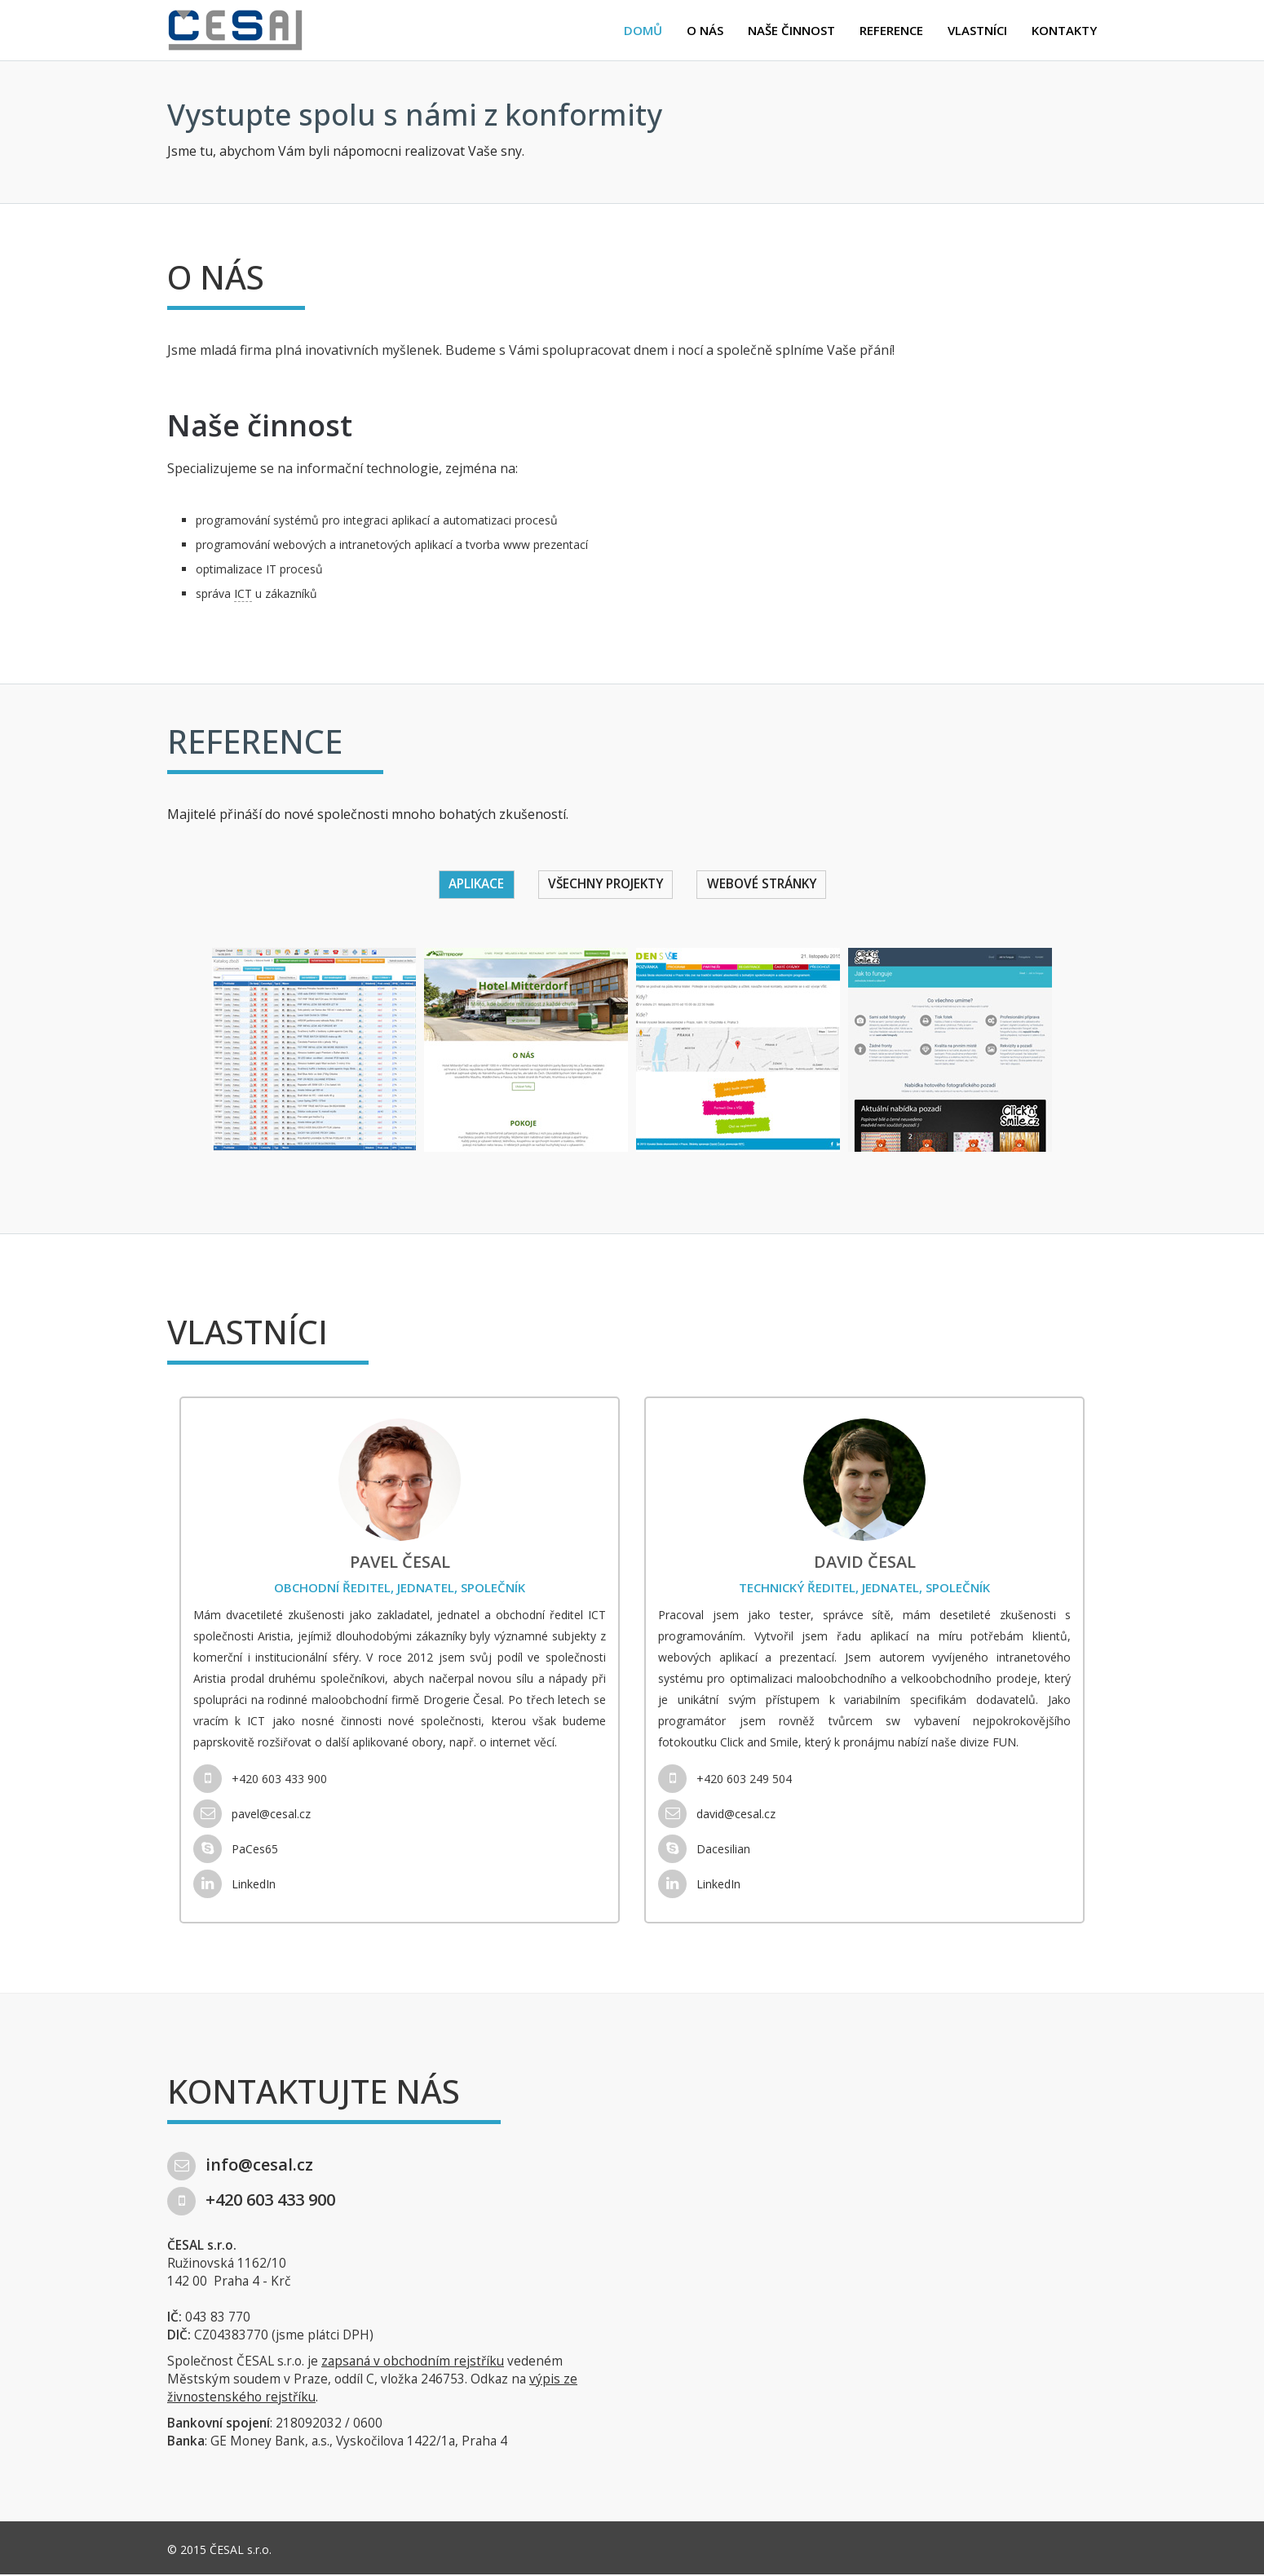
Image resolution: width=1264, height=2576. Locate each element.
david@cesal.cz (717, 1815)
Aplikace (467, 885)
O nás (705, 30)
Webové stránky (768, 885)
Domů (643, 30)
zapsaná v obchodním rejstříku (412, 2362)
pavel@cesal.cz (252, 1815)
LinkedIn (234, 1885)
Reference (891, 30)
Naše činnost (791, 30)
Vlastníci (977, 30)
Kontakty (1064, 30)
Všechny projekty (603, 885)
